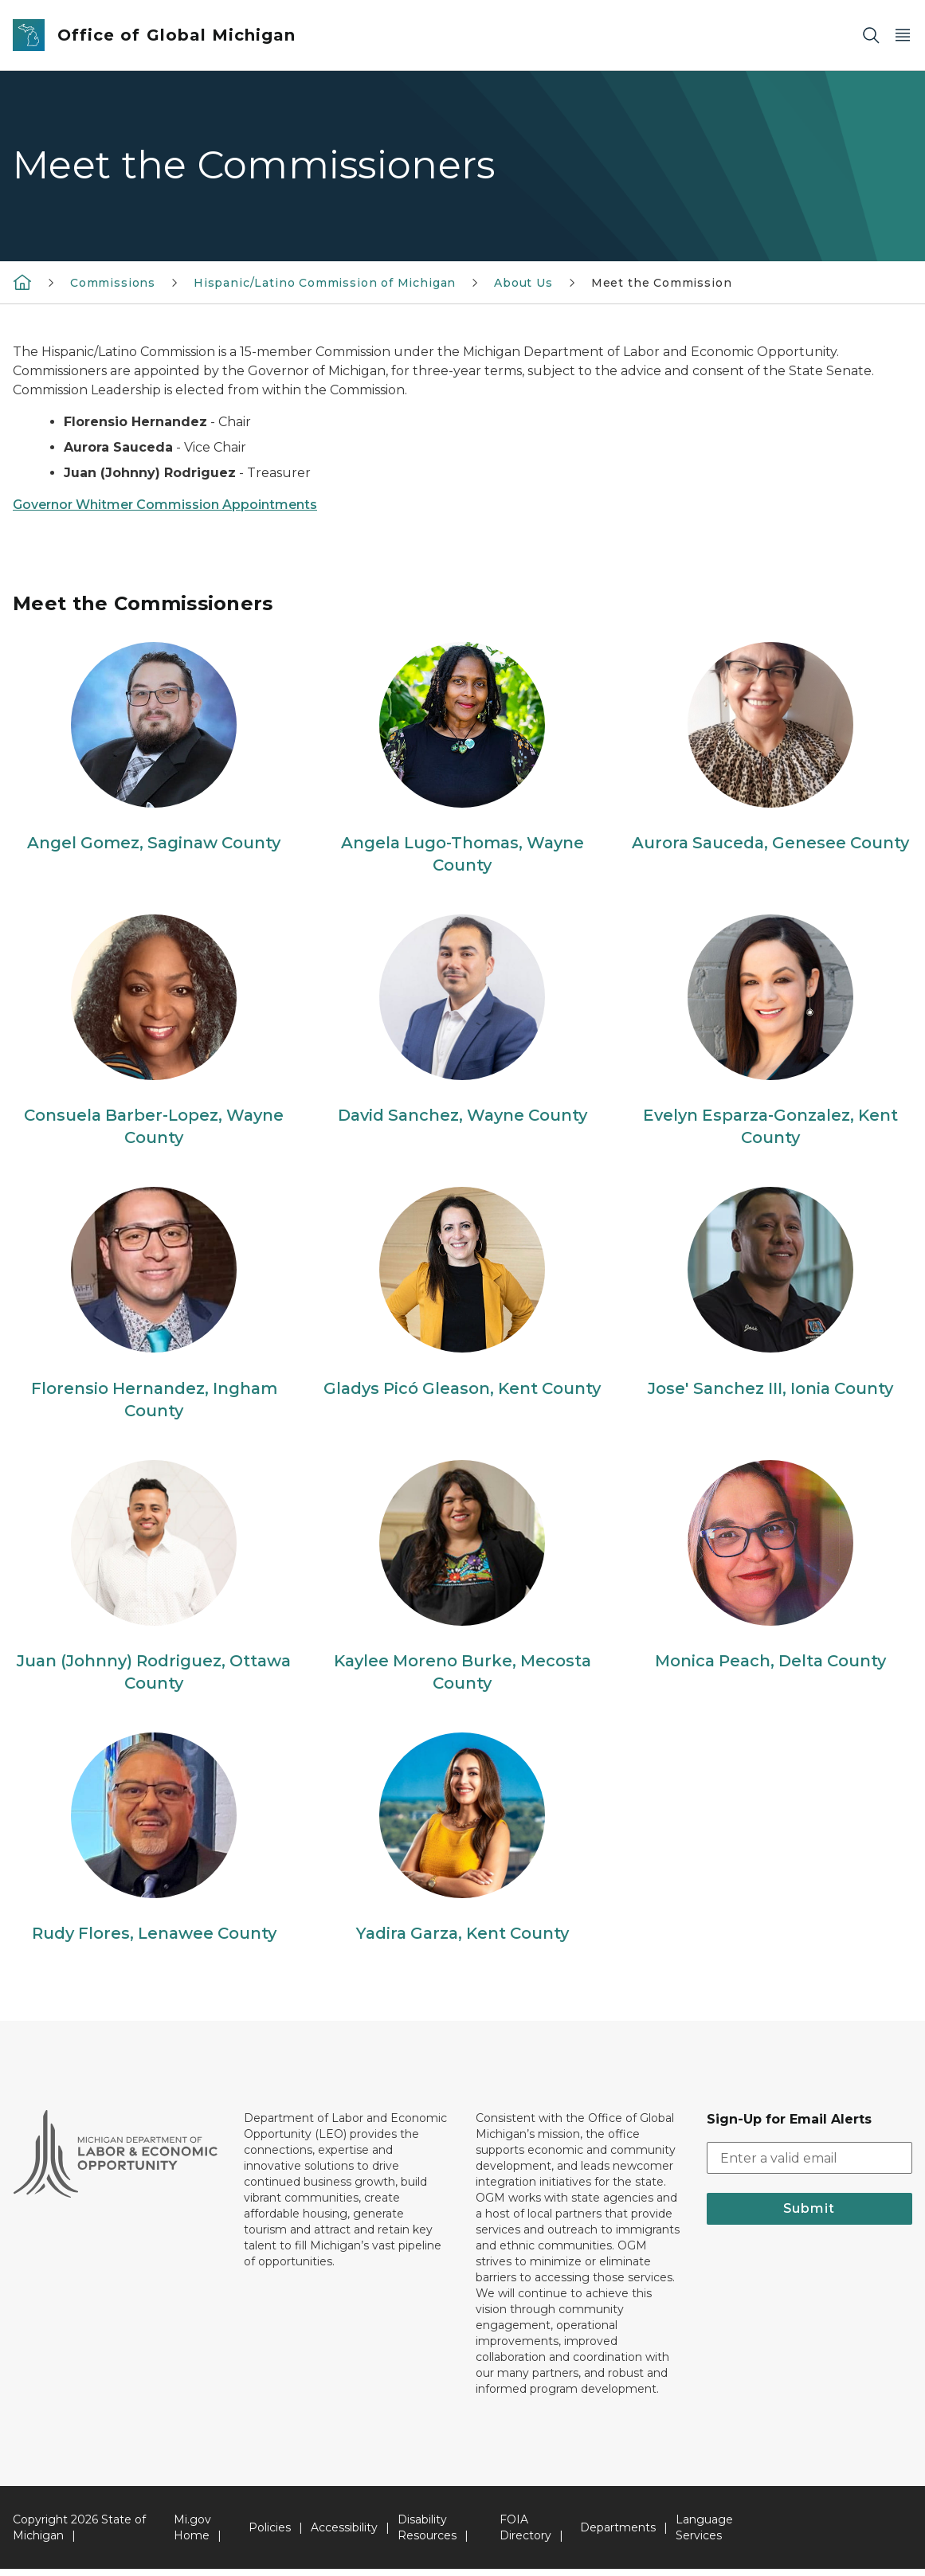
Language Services (704, 2534)
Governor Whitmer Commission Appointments (165, 504)
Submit (809, 2215)
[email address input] (809, 2165)
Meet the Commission (661, 283)
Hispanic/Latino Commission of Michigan (325, 283)
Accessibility (344, 2534)
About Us (523, 283)
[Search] (870, 35)
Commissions (112, 283)
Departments (618, 2534)
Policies (270, 2534)
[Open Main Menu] (902, 35)
